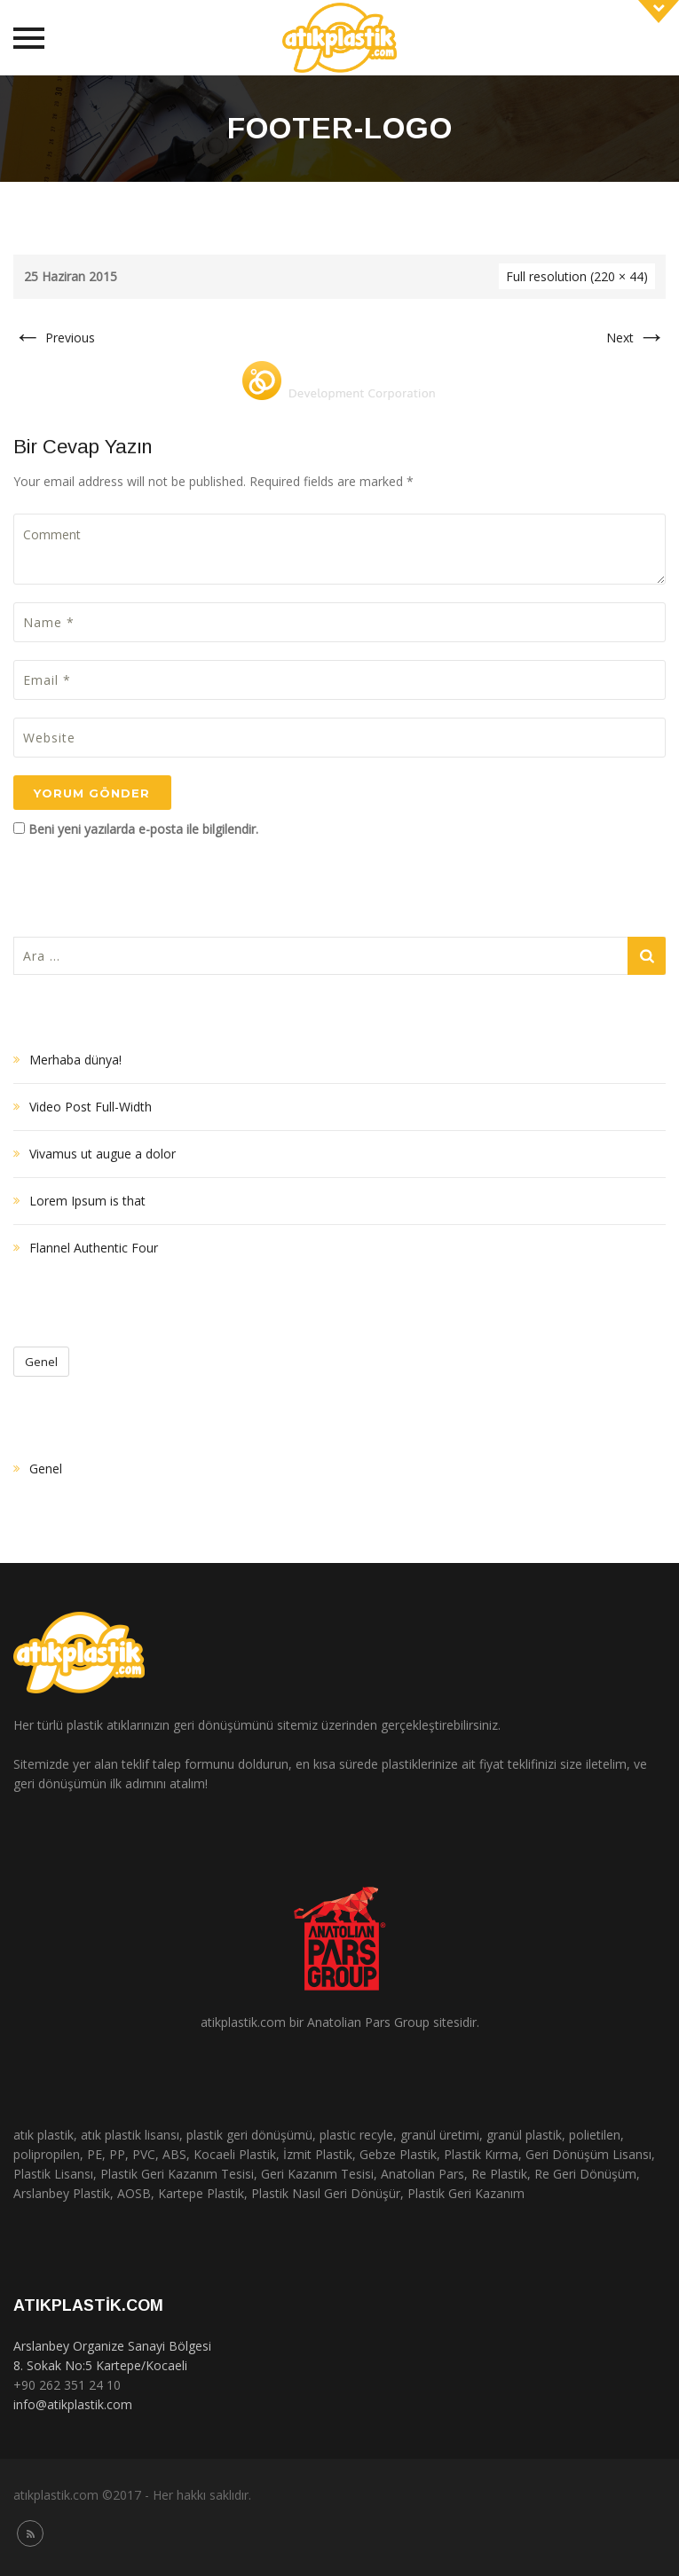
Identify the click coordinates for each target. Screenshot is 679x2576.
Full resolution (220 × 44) (577, 276)
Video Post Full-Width (90, 1106)
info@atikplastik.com (72, 2404)
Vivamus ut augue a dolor (102, 1153)
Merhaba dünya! (75, 1059)
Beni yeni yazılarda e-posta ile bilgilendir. (143, 829)
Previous (54, 337)
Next (636, 337)
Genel (41, 1362)
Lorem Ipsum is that (87, 1200)
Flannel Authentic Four (93, 1247)
